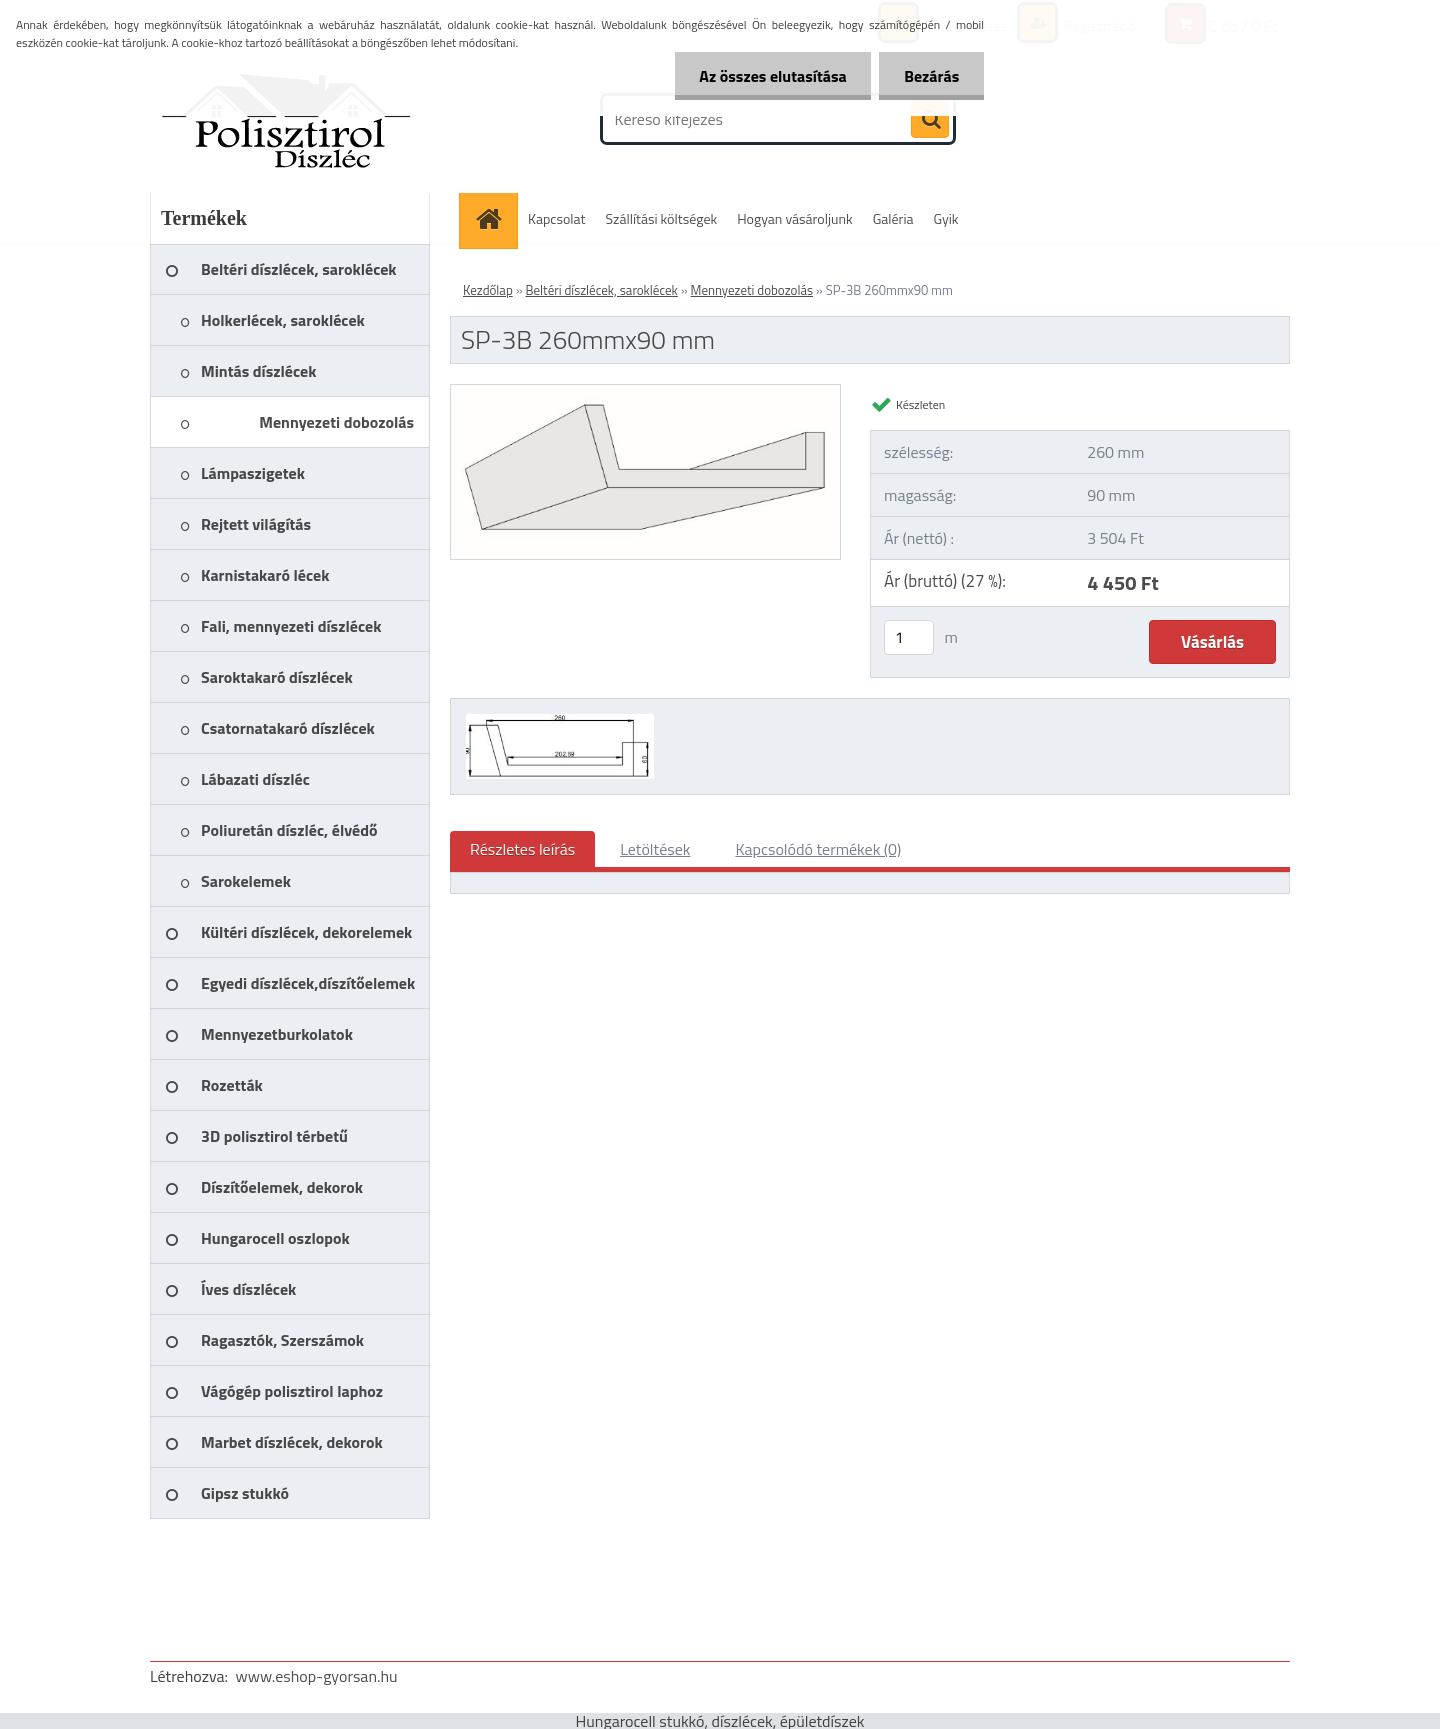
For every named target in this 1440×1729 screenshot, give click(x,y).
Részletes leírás (522, 849)
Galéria (893, 218)
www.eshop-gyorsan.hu (317, 1676)
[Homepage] (495, 218)
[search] (930, 120)
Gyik (946, 218)
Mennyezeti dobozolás (752, 290)
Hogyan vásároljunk (794, 218)
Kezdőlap (488, 290)
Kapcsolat (557, 218)
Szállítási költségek (662, 218)
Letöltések (655, 849)
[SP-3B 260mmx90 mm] (645, 393)
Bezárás (931, 76)
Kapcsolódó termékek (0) (818, 849)
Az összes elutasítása (772, 76)
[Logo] (287, 119)
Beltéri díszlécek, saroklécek (602, 290)
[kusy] (909, 637)
